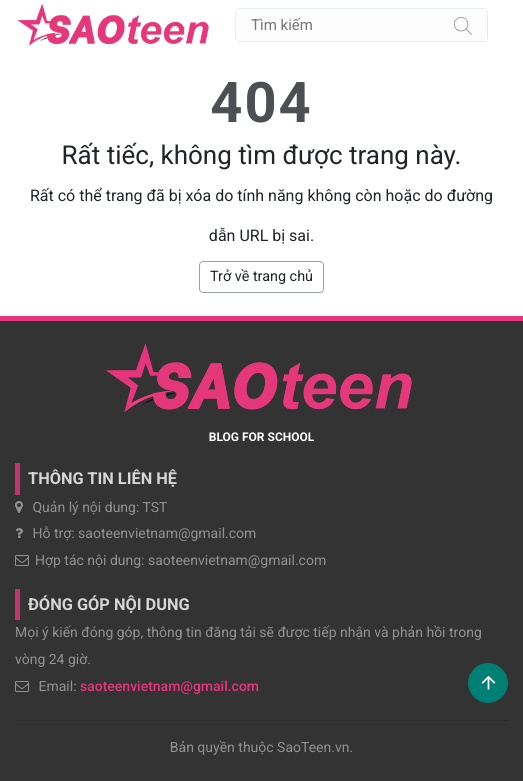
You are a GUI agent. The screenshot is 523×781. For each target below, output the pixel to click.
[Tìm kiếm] (463, 25)
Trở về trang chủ (261, 276)
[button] (488, 683)
